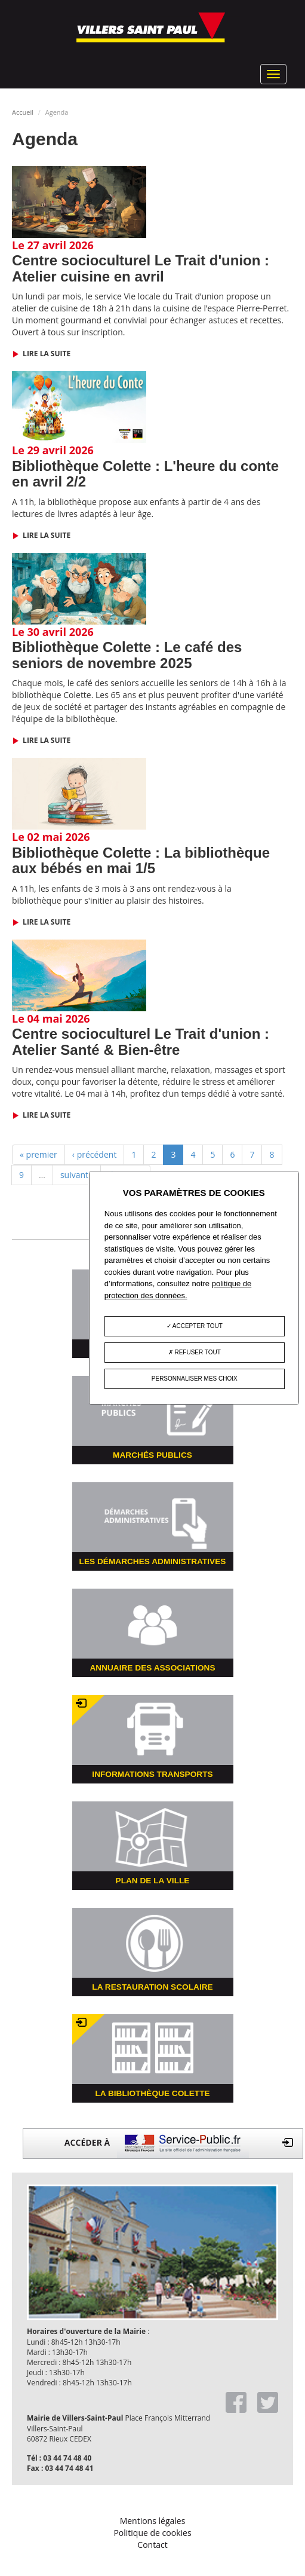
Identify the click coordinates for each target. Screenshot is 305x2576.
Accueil (22, 112)
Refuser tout (194, 1353)
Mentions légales (153, 2520)
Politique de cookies (152, 2532)
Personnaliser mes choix (195, 1379)
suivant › (76, 1174)
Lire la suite (45, 353)
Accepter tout (195, 1326)
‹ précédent (94, 1154)
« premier (38, 1154)
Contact (152, 2544)
